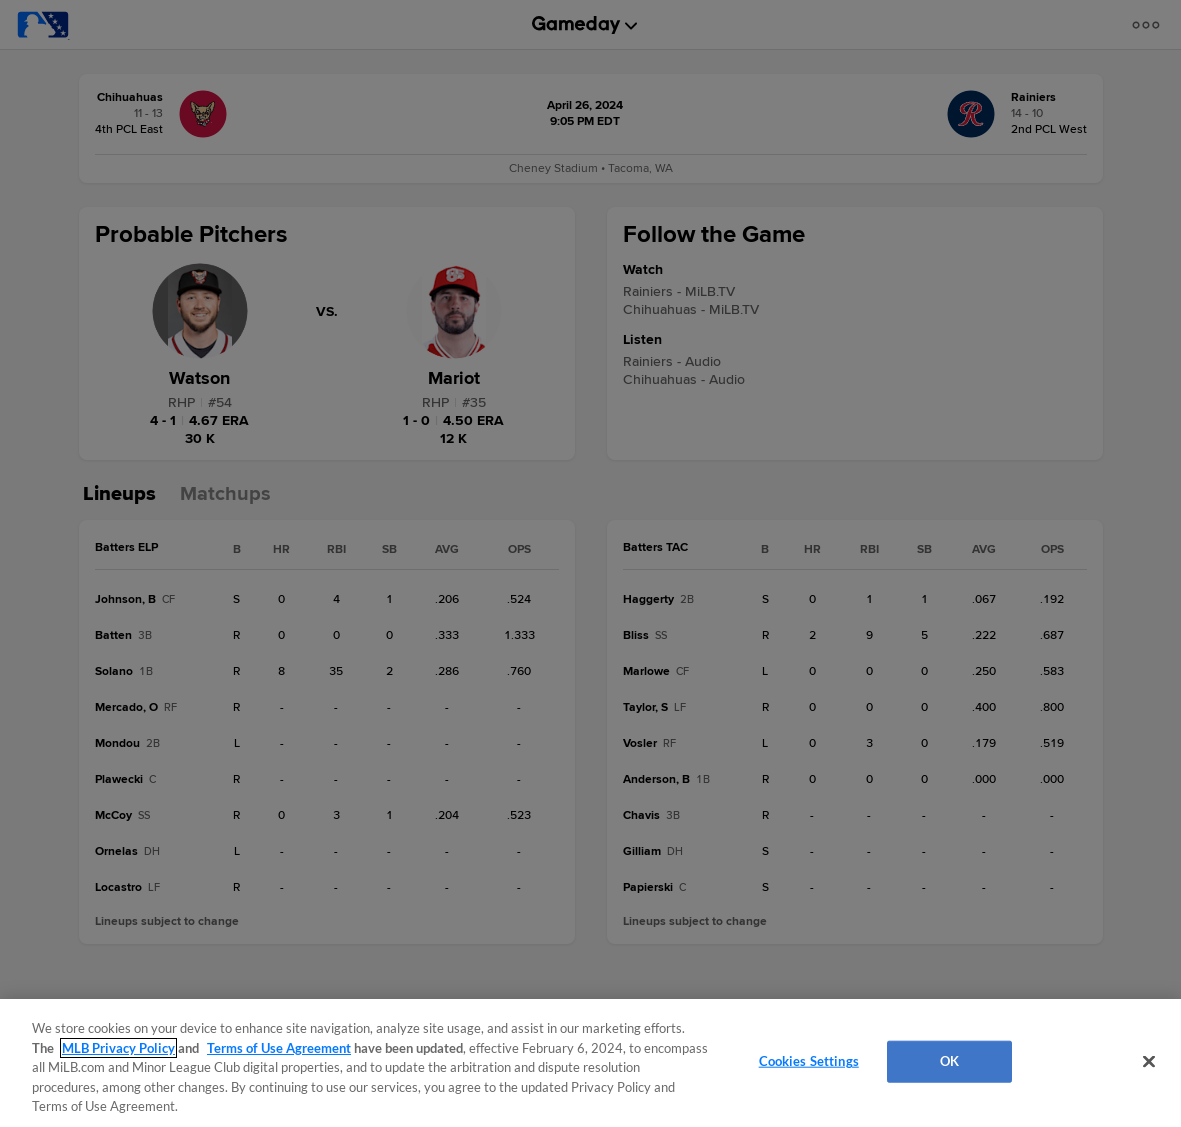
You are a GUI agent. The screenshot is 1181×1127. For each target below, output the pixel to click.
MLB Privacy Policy (118, 1048)
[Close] (1149, 1062)
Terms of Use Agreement (279, 1048)
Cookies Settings (809, 1061)
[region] (590, 1063)
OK (949, 1061)
